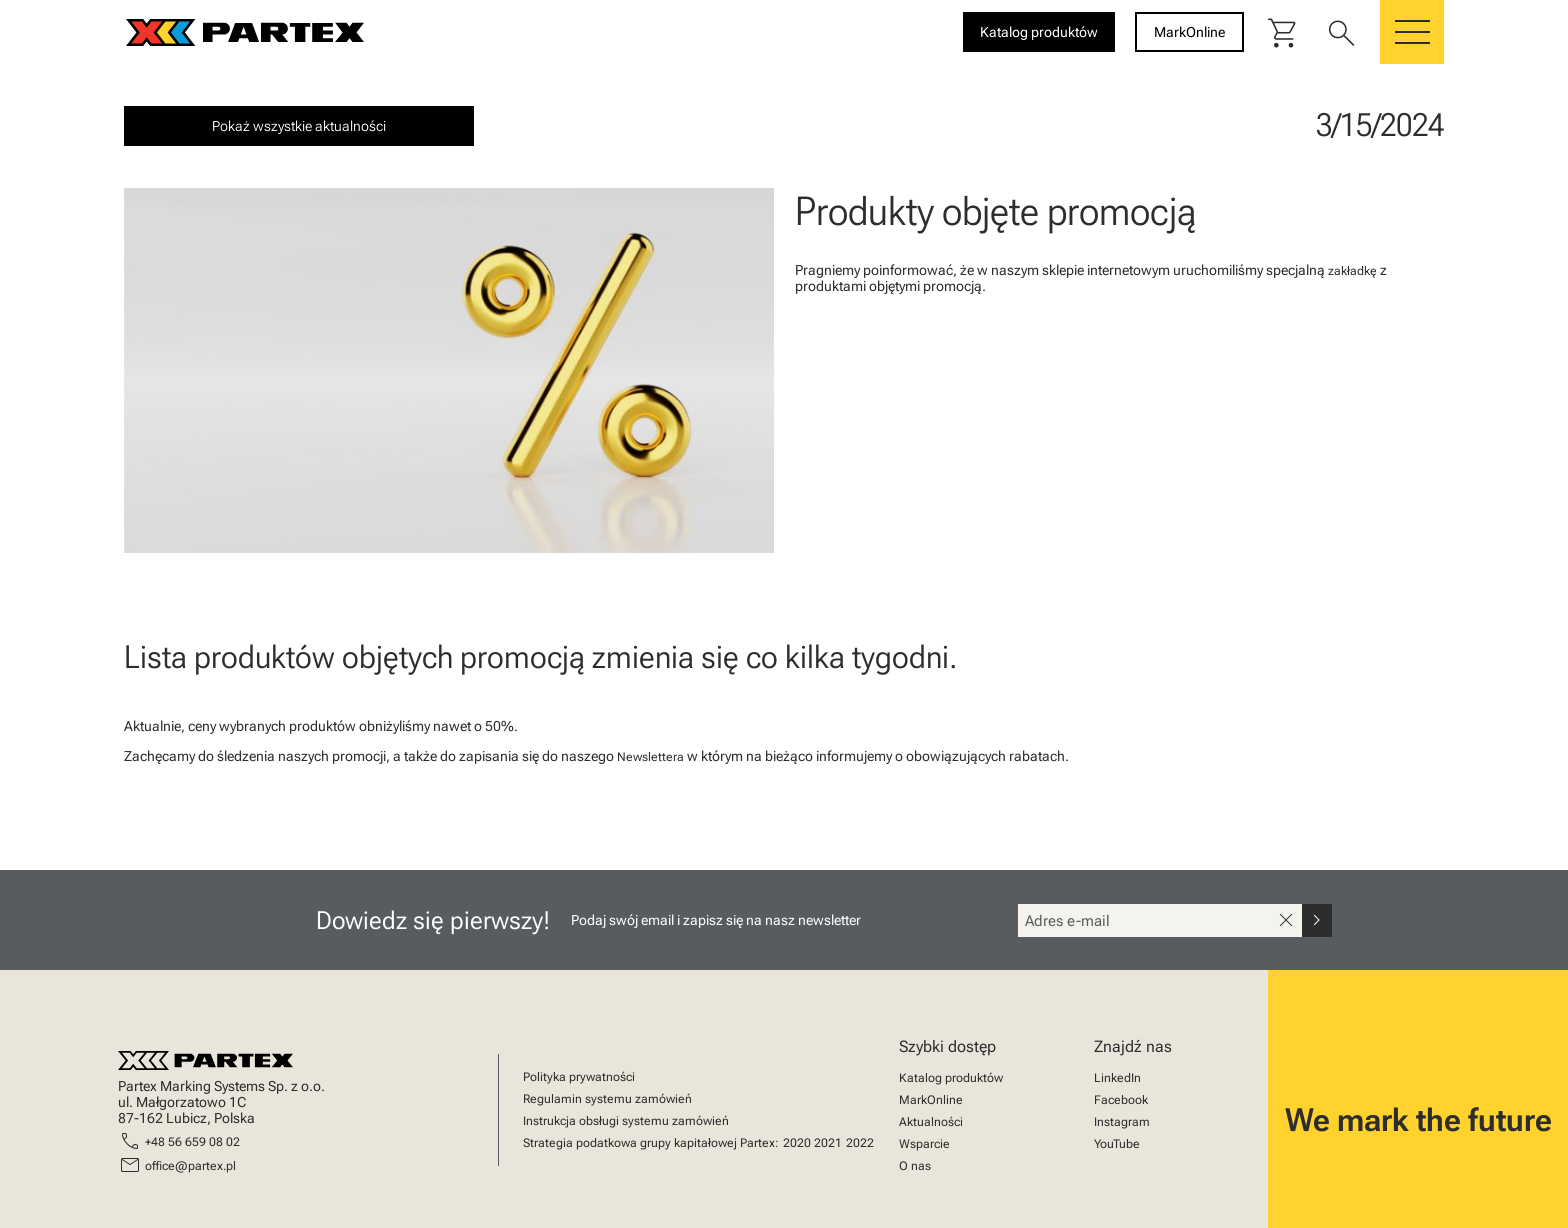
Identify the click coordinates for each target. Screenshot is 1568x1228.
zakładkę (1352, 271)
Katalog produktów (951, 1078)
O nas (915, 1166)
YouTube (1117, 1144)
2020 (797, 1143)
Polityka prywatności (579, 1077)
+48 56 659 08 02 (192, 1142)
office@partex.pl (190, 1166)
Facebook (1121, 1100)
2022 (860, 1143)
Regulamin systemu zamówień (607, 1099)
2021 (828, 1143)
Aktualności (931, 1122)
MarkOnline (931, 1100)
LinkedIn (1117, 1078)
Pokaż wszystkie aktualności (299, 126)
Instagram (1122, 1122)
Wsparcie (924, 1144)
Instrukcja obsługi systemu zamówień (626, 1121)
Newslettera (650, 757)
